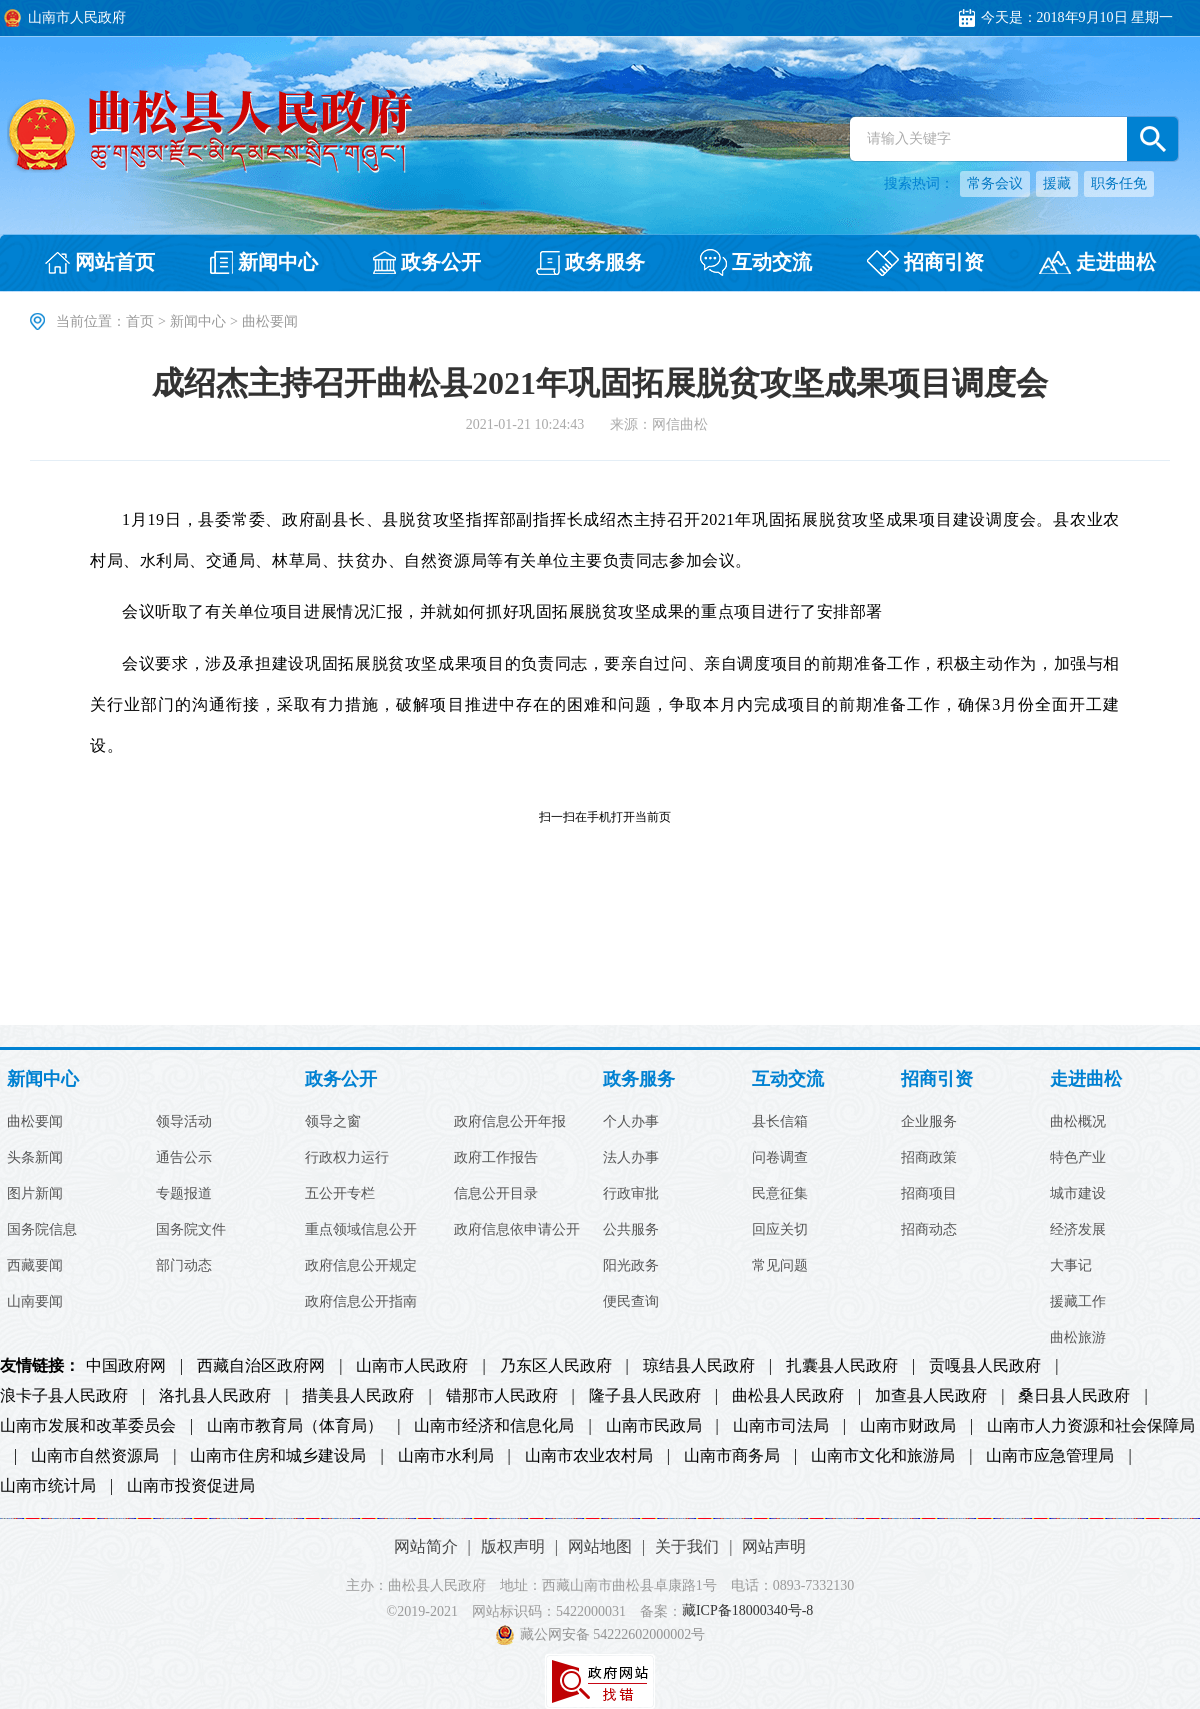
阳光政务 (631, 1266)
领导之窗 (333, 1122)
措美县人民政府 (358, 1396)
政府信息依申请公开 (517, 1230)
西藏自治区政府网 (261, 1366)
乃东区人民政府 (556, 1366)
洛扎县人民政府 (215, 1396)
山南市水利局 (446, 1456)
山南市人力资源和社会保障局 (1091, 1426)
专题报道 (184, 1194)
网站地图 (600, 1546)
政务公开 (341, 1079)
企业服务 (929, 1122)
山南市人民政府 (412, 1366)
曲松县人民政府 (788, 1396)
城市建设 (1078, 1194)
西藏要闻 (35, 1266)
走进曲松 (1086, 1079)
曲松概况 (1078, 1122)
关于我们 (687, 1546)
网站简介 (426, 1546)
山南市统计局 (48, 1486)
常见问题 (780, 1266)
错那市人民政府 (502, 1396)
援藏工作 (1078, 1302)
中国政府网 (126, 1366)
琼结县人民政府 (699, 1366)
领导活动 (184, 1122)
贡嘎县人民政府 (985, 1366)
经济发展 (1078, 1230)
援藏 (1057, 183)
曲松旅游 (1078, 1338)
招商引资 (937, 1079)
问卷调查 (780, 1158)
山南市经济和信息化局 (494, 1426)
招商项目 (929, 1194)
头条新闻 (35, 1158)
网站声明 (774, 1546)
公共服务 (631, 1230)
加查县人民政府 (931, 1396)
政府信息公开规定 (361, 1266)
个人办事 (631, 1122)
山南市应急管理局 (1050, 1456)
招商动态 (929, 1230)
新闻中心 (198, 321)
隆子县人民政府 (645, 1396)
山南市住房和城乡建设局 (278, 1456)
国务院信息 (42, 1230)
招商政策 (929, 1158)
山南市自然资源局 (95, 1456)
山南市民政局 (654, 1426)
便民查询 (631, 1302)
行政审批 (631, 1194)
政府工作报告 (496, 1158)
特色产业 (1078, 1158)
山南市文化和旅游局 (883, 1456)
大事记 (1071, 1266)
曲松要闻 (35, 1122)
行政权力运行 (347, 1158)
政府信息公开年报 (510, 1122)
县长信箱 (780, 1122)
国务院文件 (191, 1230)
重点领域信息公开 (361, 1230)
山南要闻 (35, 1302)
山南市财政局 (908, 1426)
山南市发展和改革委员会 (88, 1426)
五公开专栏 (340, 1194)
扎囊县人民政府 (842, 1366)
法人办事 (631, 1158)
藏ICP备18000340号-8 (747, 1611)
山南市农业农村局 (589, 1456)
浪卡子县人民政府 (64, 1396)
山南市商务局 (732, 1456)
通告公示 (184, 1158)
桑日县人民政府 (1074, 1396)
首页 (140, 321)
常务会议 (995, 183)
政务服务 (639, 1079)
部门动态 (184, 1266)
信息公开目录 (496, 1194)
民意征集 (780, 1194)
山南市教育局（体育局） (295, 1426)
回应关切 (780, 1230)
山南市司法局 (781, 1426)
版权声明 (513, 1546)
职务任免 (1119, 183)
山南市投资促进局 (191, 1486)
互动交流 (788, 1079)
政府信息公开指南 (361, 1302)
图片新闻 (35, 1194)
